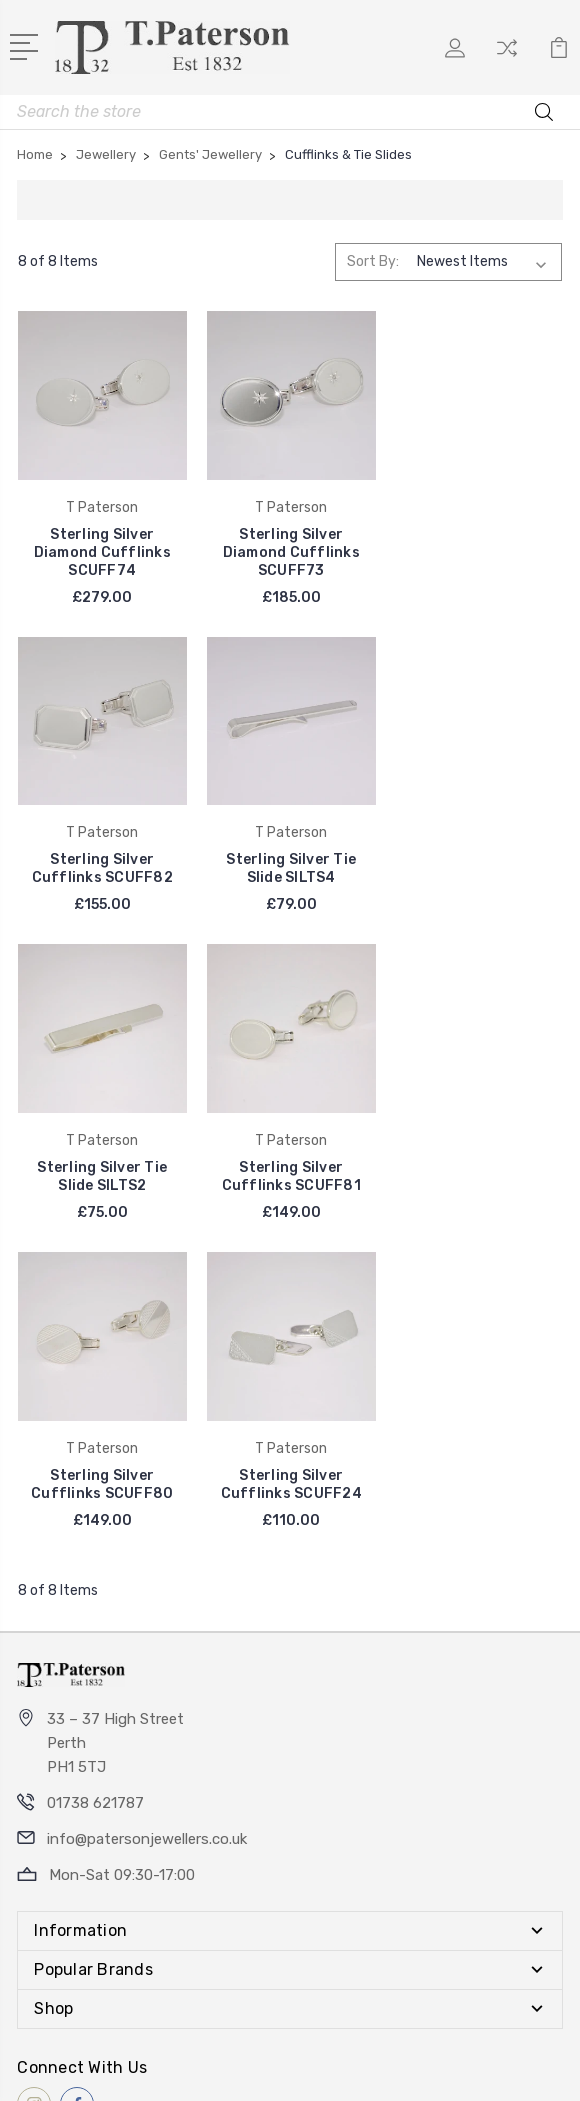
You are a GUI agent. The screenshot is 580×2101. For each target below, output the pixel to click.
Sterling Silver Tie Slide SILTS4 (102, 867)
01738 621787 (95, 1493)
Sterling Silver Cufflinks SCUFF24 (289, 1174)
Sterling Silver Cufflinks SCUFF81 (477, 867)
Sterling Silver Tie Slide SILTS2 (290, 867)
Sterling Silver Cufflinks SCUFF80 (102, 1174)
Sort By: (373, 261)
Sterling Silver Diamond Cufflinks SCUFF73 (289, 551)
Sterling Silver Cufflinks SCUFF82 (477, 542)
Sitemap (393, 2068)
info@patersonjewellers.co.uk (147, 1529)
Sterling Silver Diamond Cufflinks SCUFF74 (101, 551)
